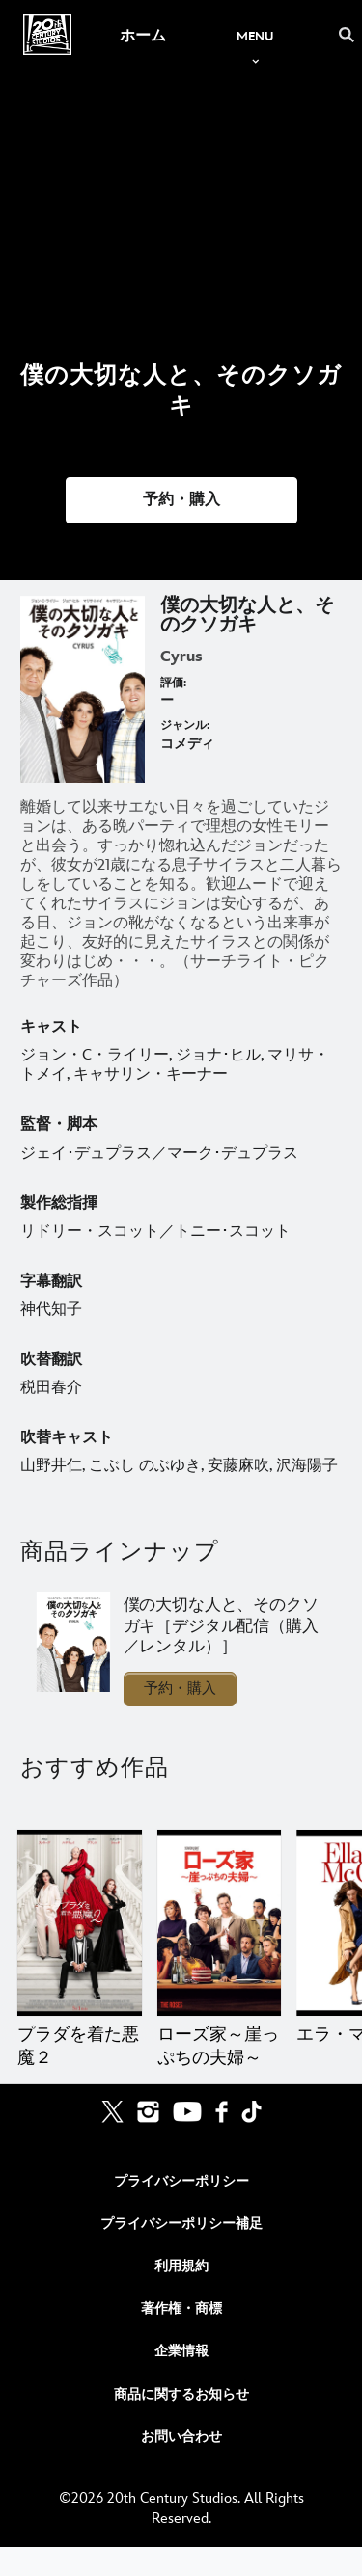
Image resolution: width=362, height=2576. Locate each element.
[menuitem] (142, 34)
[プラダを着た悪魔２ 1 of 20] (79, 1923)
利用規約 (181, 2266)
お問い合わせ (181, 2436)
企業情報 (181, 2351)
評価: (173, 683)
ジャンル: (184, 725)
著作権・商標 (181, 2308)
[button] (181, 500)
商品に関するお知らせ (181, 2394)
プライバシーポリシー (181, 2181)
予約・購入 (180, 1688)
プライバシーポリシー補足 (181, 2223)
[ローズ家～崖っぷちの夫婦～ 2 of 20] (219, 1923)
